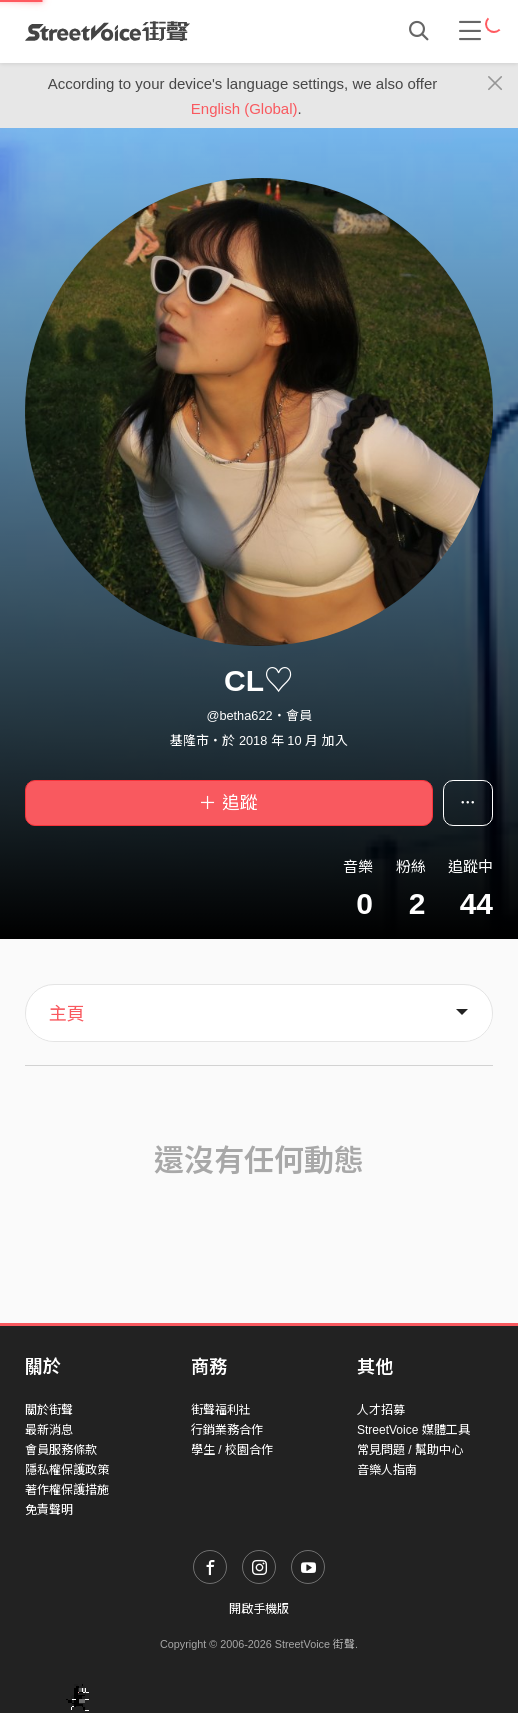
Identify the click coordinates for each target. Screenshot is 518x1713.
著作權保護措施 (67, 1490)
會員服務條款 (61, 1450)
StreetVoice (107, 31)
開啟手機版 (259, 1609)
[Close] (495, 84)
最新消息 (49, 1430)
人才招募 (381, 1410)
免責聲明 (49, 1510)
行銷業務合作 (227, 1430)
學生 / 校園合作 (232, 1450)
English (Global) (244, 108)
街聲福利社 (221, 1410)
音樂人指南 (387, 1470)
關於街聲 (49, 1410)
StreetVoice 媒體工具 (413, 1430)
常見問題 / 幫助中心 (410, 1450)
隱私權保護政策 (67, 1470)
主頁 (67, 1014)
